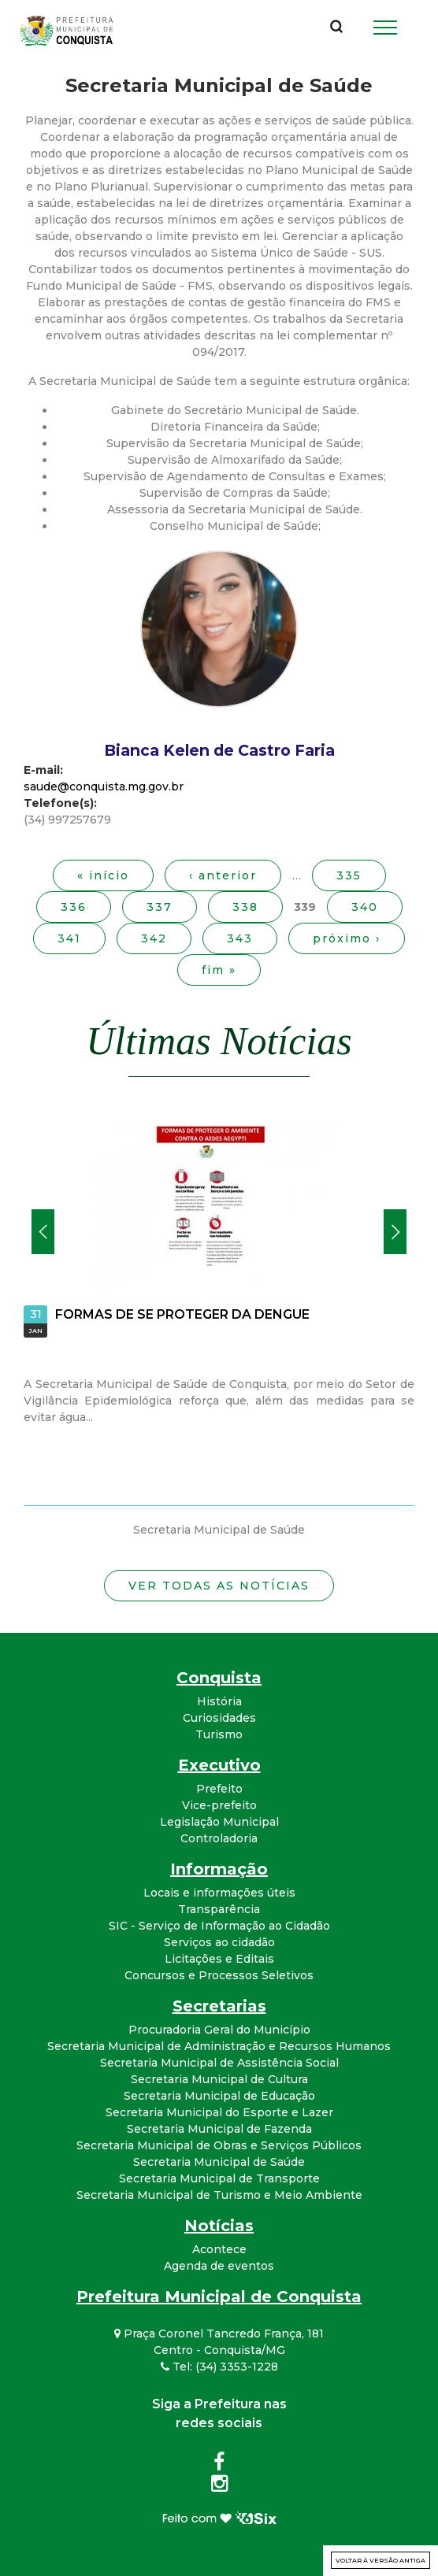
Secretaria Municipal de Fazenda (219, 2129)
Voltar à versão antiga (380, 2560)
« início (103, 875)
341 (69, 938)
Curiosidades (219, 1718)
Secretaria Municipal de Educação (219, 2096)
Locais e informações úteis (219, 1893)
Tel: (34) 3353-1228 (219, 2366)
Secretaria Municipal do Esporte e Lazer (219, 2112)
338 (245, 907)
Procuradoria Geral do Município (219, 2030)
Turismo (219, 1734)
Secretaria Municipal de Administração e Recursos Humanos (219, 2046)
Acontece (219, 2249)
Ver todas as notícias (219, 1586)
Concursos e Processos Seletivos (219, 1975)
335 (349, 875)
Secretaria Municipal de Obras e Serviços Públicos (219, 2145)
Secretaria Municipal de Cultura (219, 2079)
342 (154, 938)
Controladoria (219, 1838)
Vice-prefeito (219, 1805)
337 (160, 907)
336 (74, 907)
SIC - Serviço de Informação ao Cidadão (219, 1926)
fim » (219, 970)
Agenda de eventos (219, 2266)
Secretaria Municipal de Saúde (219, 2162)
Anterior (43, 1231)
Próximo (395, 1231)
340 (364, 907)
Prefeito (219, 1789)
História (219, 1701)
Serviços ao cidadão (219, 1942)
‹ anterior (223, 875)
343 (240, 938)
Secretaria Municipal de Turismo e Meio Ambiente (219, 2195)
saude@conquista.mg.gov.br (104, 786)
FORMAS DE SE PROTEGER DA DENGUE (182, 1314)
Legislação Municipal (219, 1822)
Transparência (219, 1909)
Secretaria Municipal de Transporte (219, 2178)
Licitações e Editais (219, 1959)
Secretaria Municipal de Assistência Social (219, 2063)
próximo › (346, 938)
